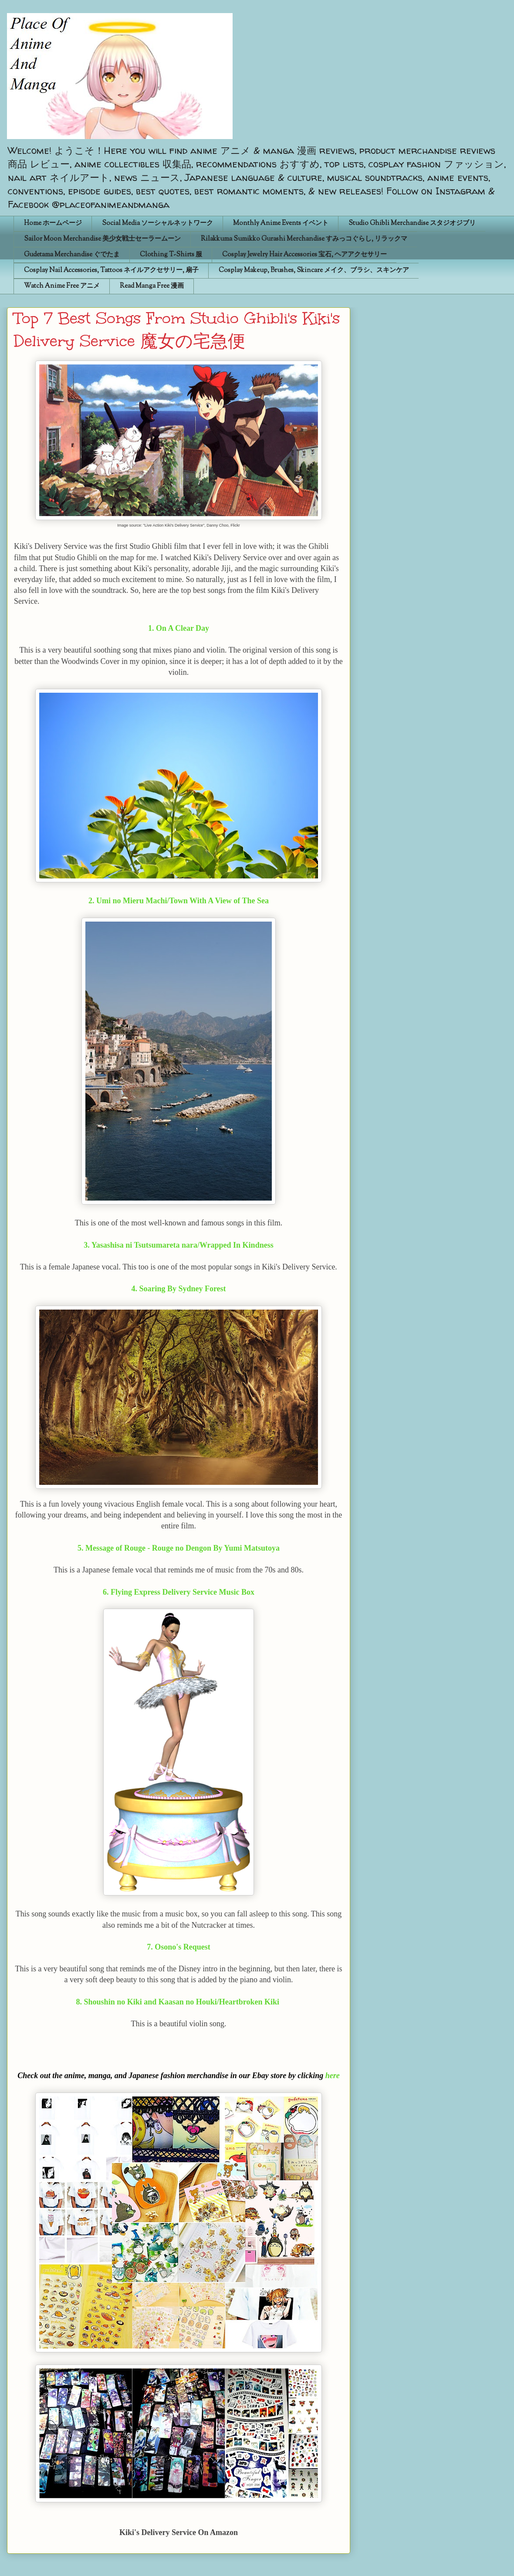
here (332, 2075)
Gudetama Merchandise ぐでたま (72, 254)
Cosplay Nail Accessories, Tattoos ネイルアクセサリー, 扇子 (111, 270)
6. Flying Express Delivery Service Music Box (178, 1592)
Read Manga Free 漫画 (152, 286)
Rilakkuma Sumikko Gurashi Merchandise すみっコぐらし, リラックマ (304, 239)
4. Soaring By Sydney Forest (178, 1288)
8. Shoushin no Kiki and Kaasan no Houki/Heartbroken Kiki (178, 2002)
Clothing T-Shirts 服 (171, 254)
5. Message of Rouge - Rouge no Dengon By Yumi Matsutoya (179, 1548)
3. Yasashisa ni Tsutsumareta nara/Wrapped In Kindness (178, 1245)
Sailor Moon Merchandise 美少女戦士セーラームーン (102, 239)
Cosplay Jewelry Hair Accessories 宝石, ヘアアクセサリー (304, 254)
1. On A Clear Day (178, 628)
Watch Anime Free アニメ (62, 286)
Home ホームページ (53, 223)
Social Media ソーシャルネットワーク (157, 223)
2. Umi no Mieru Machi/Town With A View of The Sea (178, 900)
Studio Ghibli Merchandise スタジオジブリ (412, 223)
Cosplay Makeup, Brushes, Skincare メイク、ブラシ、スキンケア (314, 270)
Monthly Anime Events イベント (280, 223)
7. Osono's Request (178, 1947)
